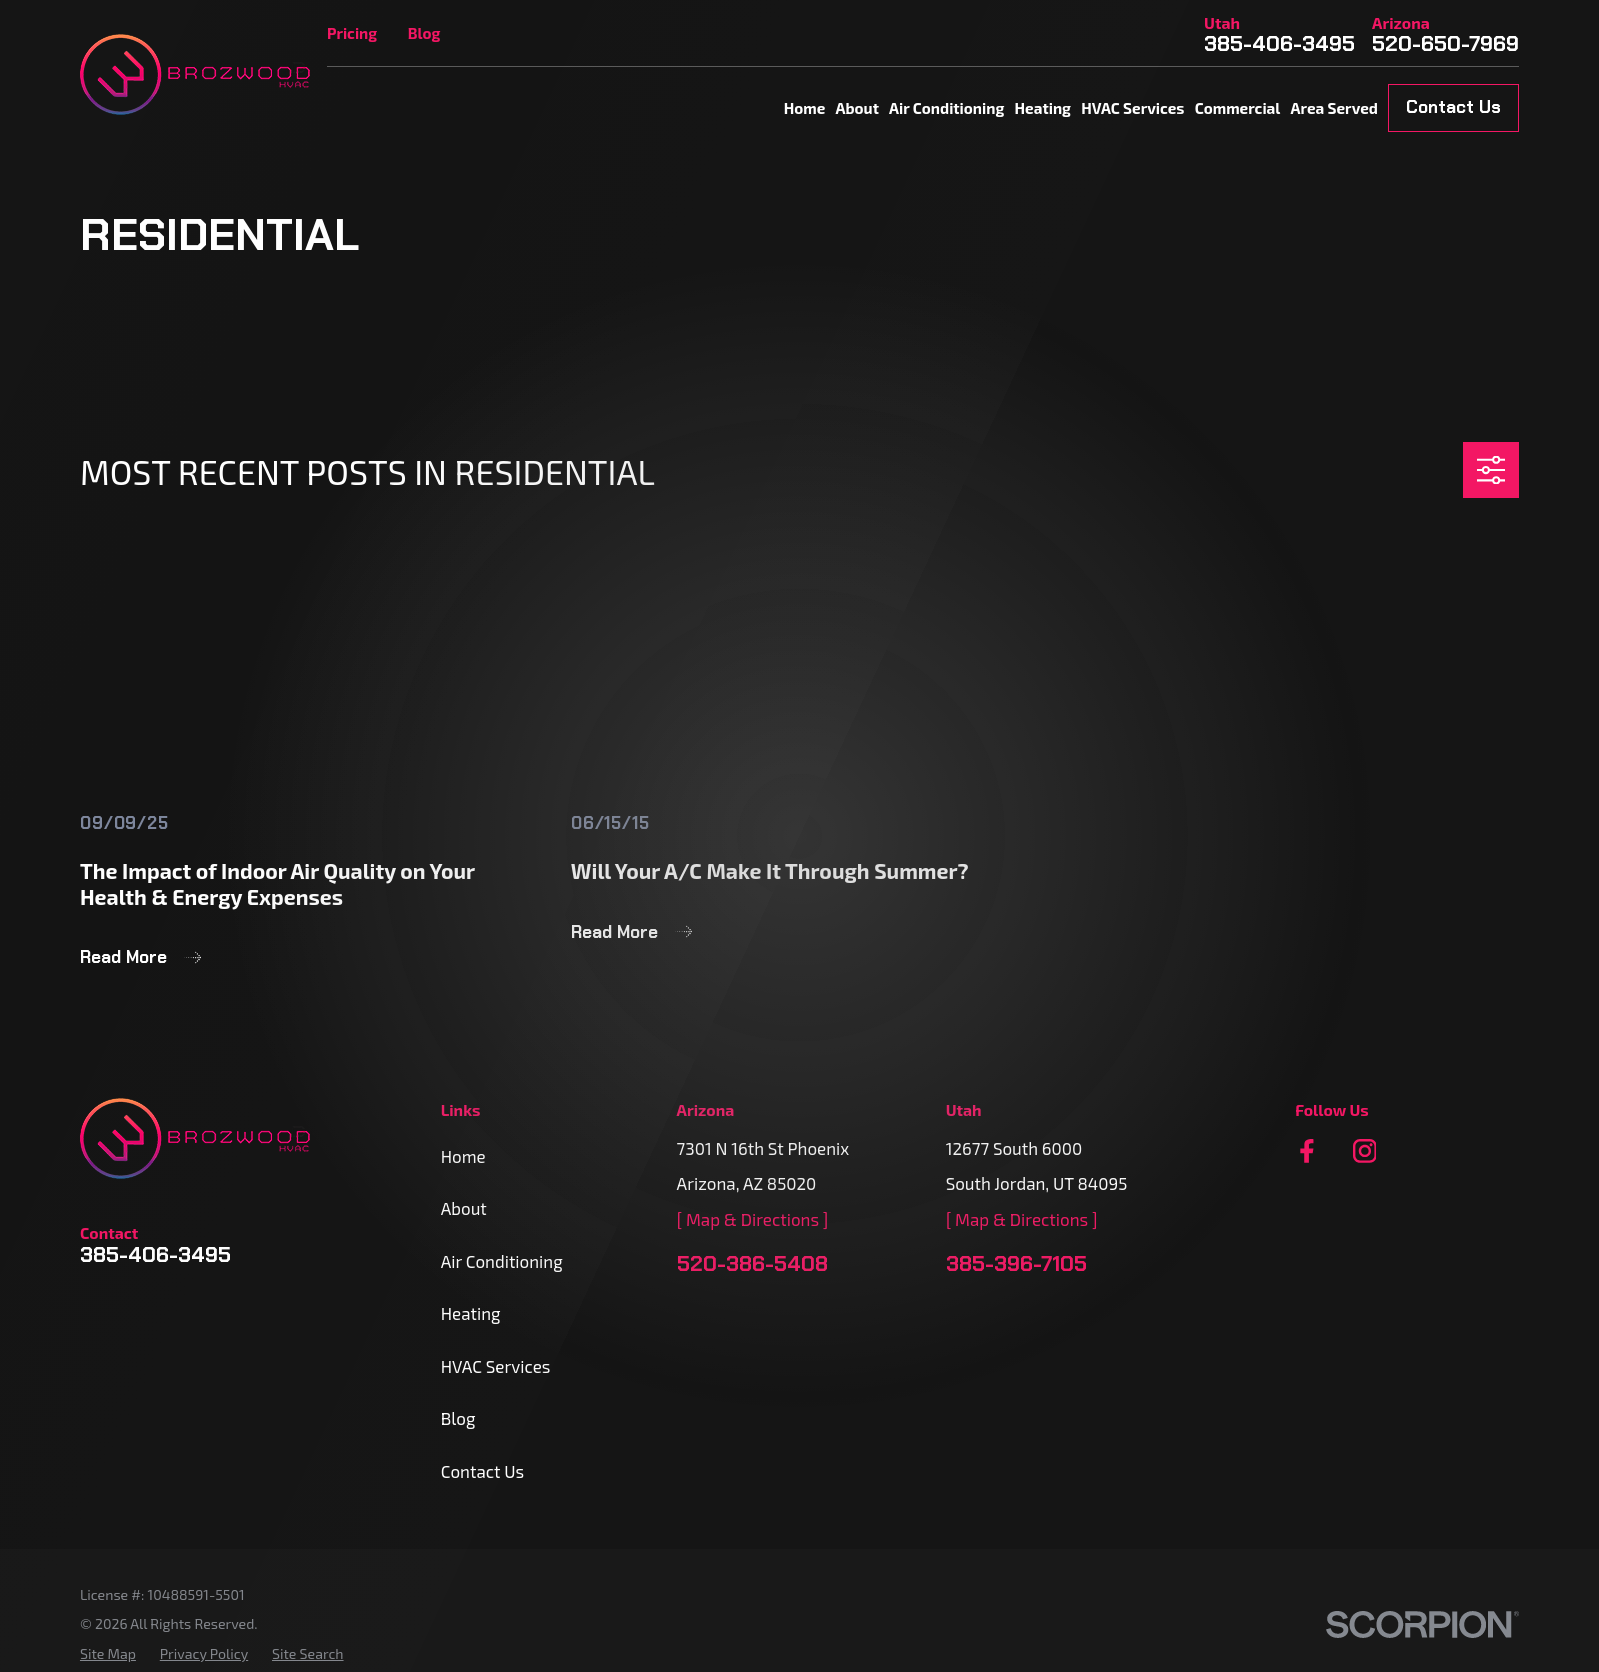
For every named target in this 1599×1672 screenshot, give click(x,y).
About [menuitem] (857, 108)
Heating (471, 1313)
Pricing (352, 33)
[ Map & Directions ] (753, 1219)
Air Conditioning (502, 1261)
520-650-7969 (1445, 44)
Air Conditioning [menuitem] (946, 108)
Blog (424, 33)
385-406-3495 (1279, 44)
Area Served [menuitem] (1334, 108)
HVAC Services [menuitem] (1132, 108)
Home (463, 1156)
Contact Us (1453, 107)
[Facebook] (1307, 1151)
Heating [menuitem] (1043, 108)
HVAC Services (496, 1366)
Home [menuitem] (805, 108)
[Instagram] (1365, 1151)
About (464, 1208)
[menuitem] (108, 1654)
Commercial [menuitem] (1238, 108)
